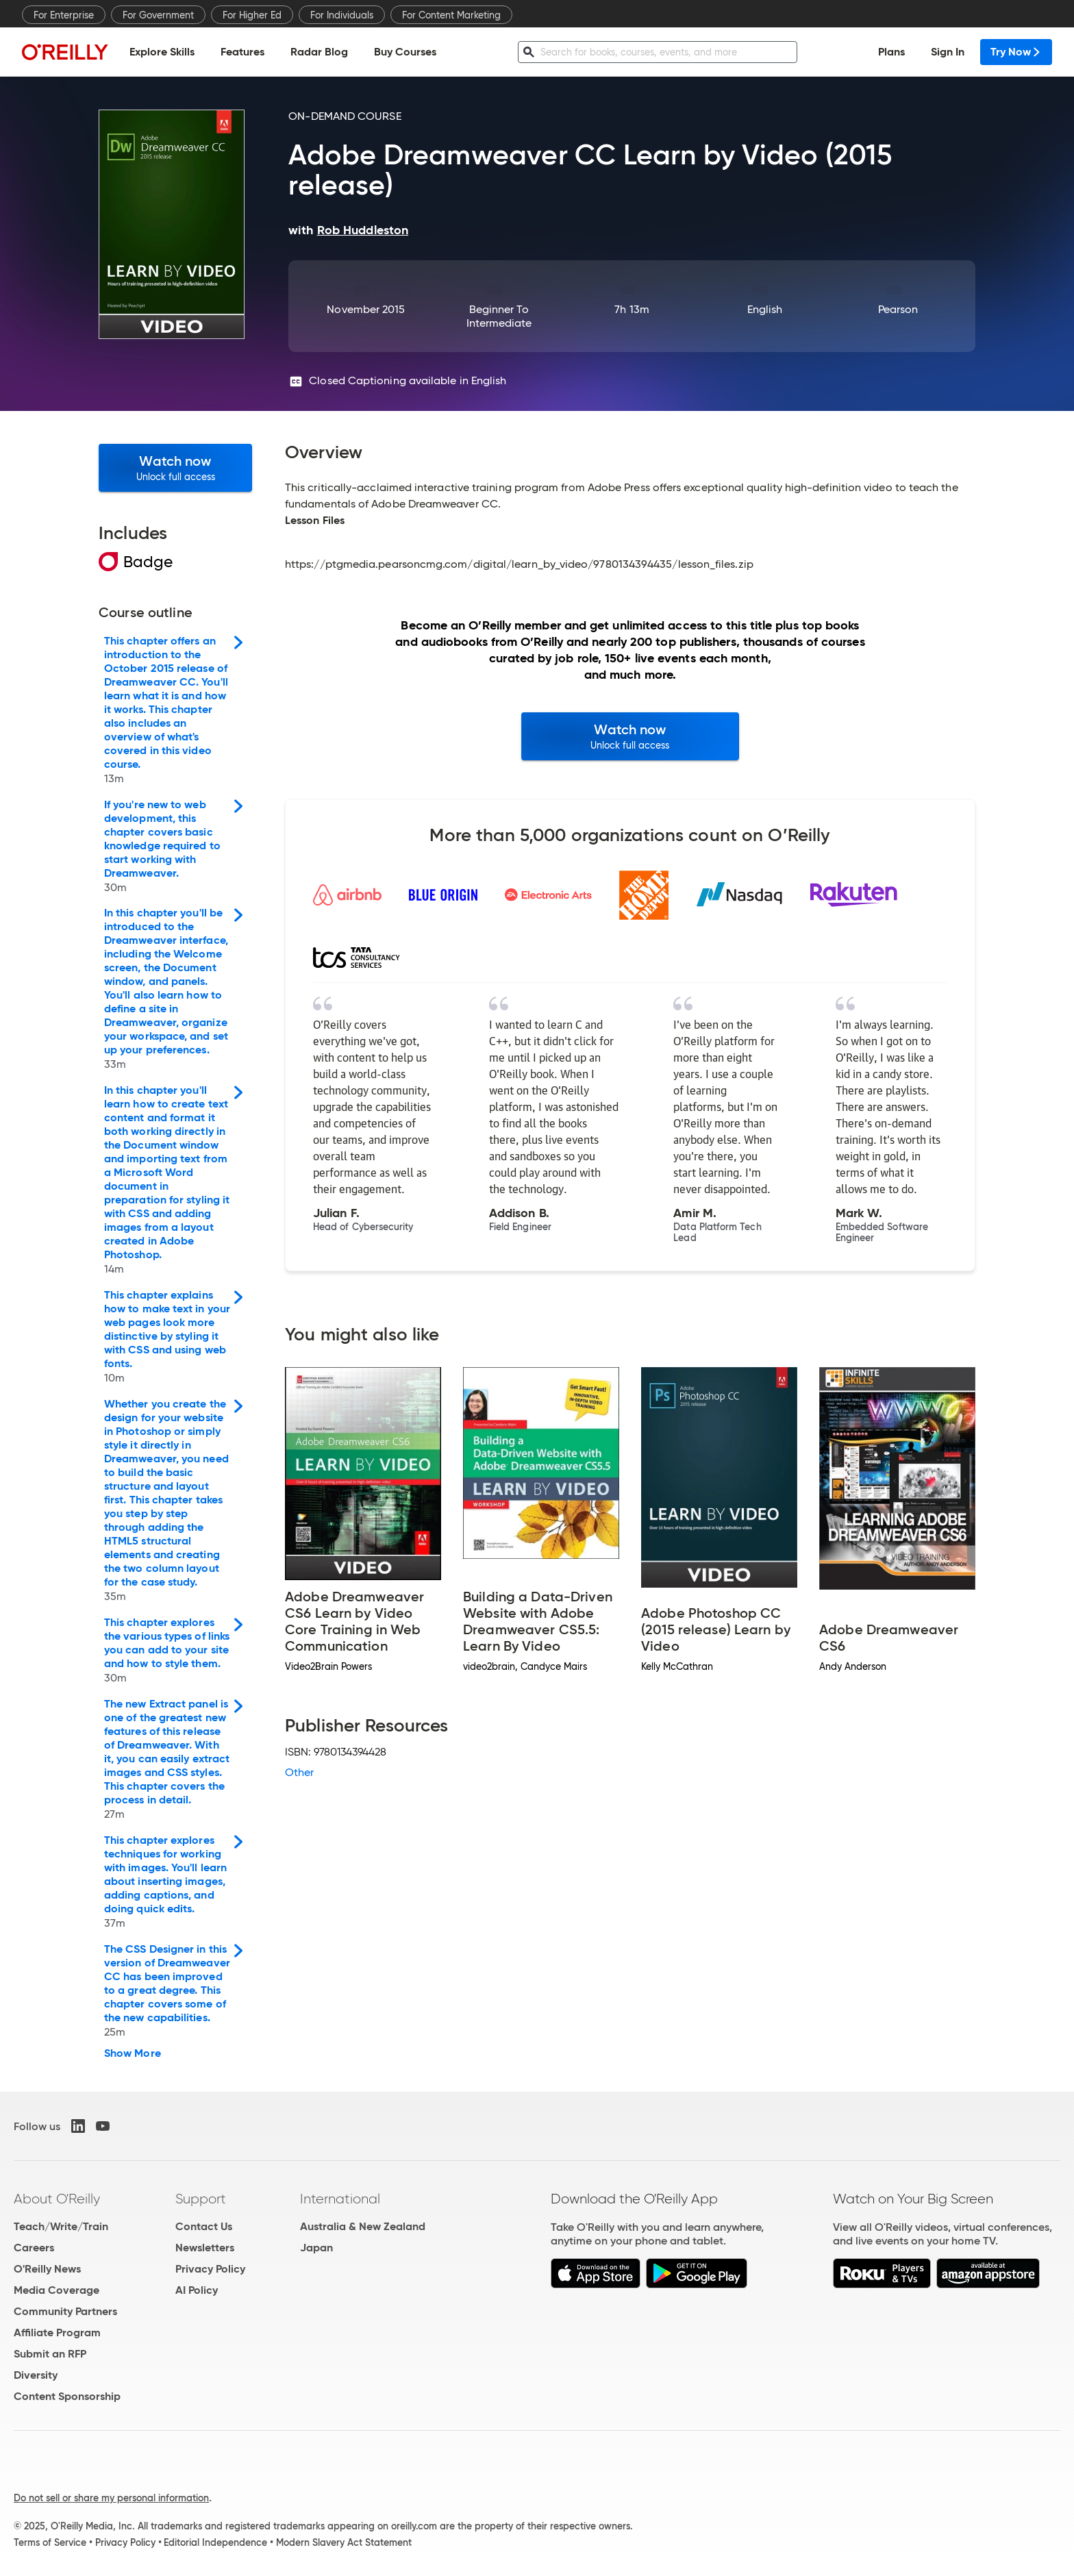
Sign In (947, 52)
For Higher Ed (252, 15)
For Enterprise (64, 15)
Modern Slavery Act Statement (344, 2542)
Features (242, 52)
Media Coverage (56, 2290)
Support (200, 2198)
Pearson (898, 309)
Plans (891, 52)
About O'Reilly (57, 2198)
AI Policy (196, 2290)
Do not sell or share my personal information (111, 2498)
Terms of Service (50, 2542)
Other (299, 1772)
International (340, 2198)
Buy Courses (405, 52)
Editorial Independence (215, 2542)
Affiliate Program (57, 2332)
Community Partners (65, 2311)
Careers (34, 2247)
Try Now (1016, 52)
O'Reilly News (47, 2269)
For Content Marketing (451, 15)
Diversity (36, 2375)
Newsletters (204, 2247)
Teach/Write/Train (61, 2226)
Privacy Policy (210, 2269)
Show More (132, 2053)
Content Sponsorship (67, 2396)
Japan (316, 2247)
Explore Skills (162, 52)
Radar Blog (319, 52)
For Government (158, 15)
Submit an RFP (50, 2354)
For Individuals (341, 15)
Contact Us (203, 2226)
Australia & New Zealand (362, 2226)
